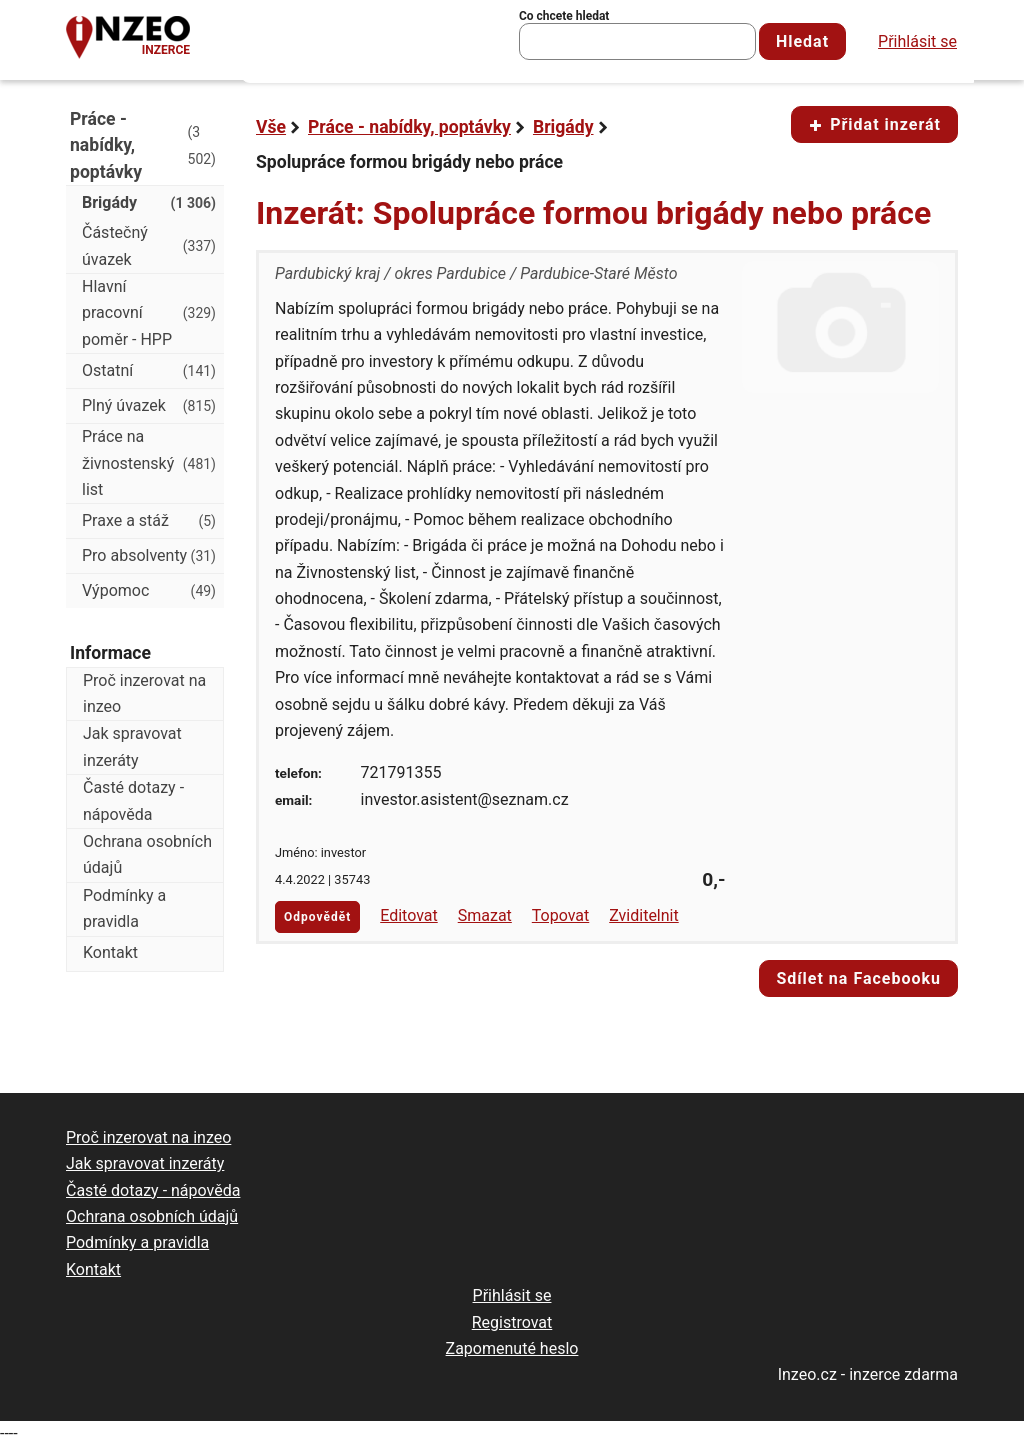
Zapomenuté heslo (512, 1348)
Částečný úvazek (149, 245)
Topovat (560, 915)
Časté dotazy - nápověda (133, 800)
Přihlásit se (917, 41)
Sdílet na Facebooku (858, 978)
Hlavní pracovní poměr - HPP (149, 313)
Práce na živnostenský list (149, 463)
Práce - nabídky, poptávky (409, 127)
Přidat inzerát (874, 124)
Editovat (409, 915)
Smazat (485, 915)
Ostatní (149, 371)
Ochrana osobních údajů (147, 854)
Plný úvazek (149, 406)
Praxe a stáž (149, 521)
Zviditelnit (644, 915)
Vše (271, 127)
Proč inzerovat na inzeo (144, 693)
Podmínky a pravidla (124, 908)
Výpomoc (149, 591)
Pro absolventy (149, 556)
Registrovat (512, 1322)
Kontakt (110, 952)
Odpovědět (317, 917)
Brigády (563, 127)
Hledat (802, 41)
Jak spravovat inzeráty (132, 746)
